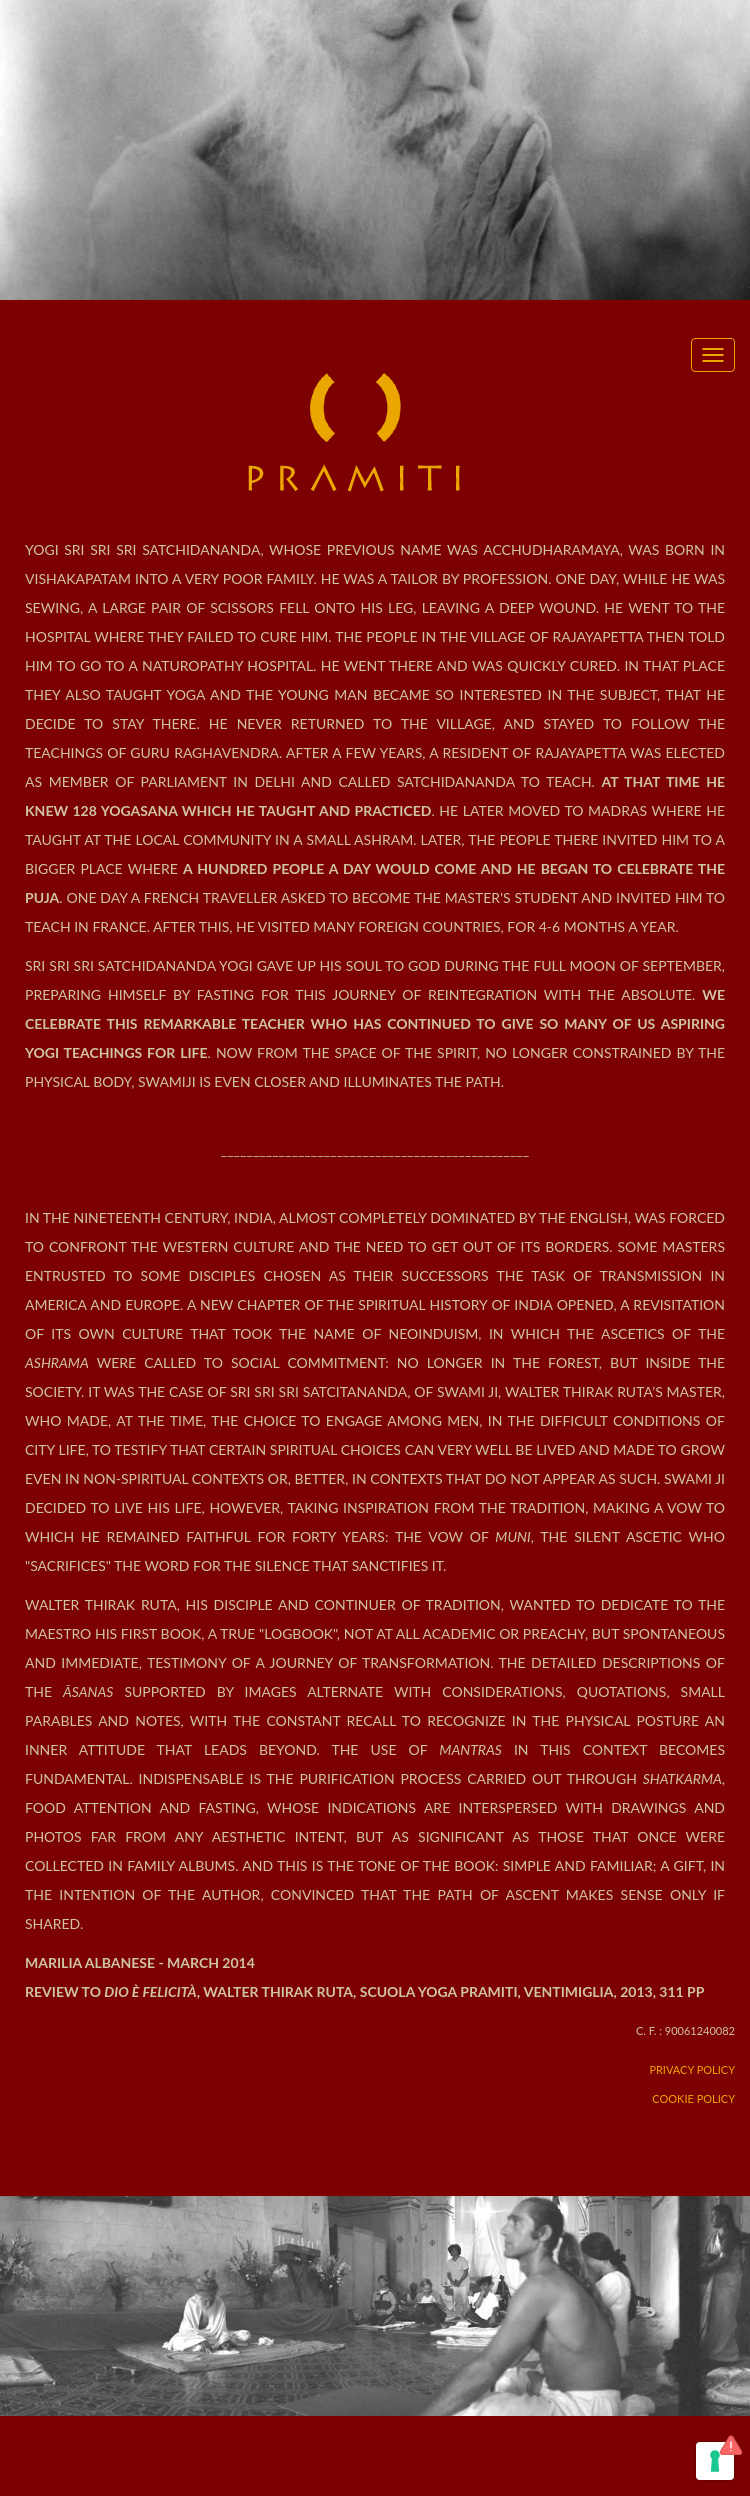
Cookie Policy (693, 2098)
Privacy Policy (692, 2069)
